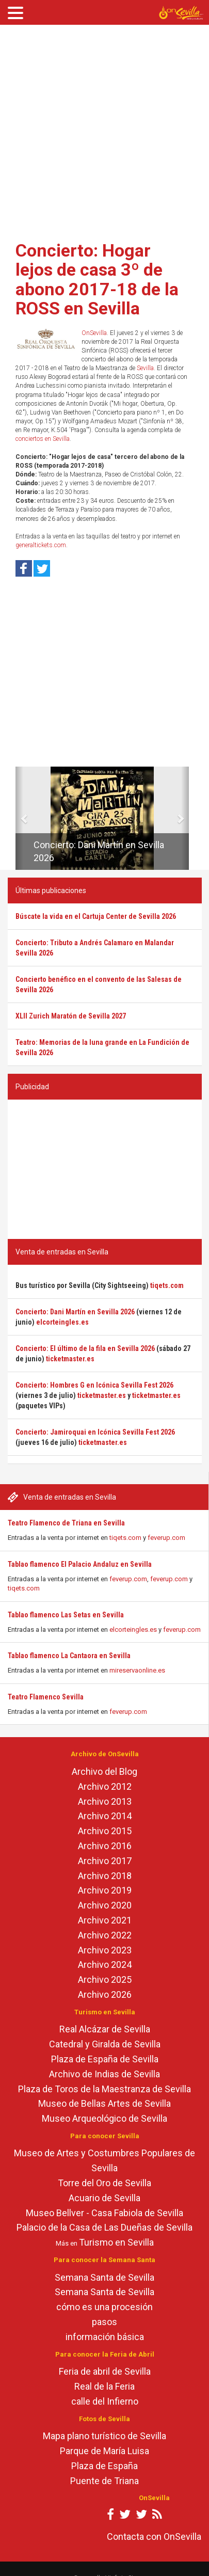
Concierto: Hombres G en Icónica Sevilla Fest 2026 (94, 1385)
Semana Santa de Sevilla (104, 2277)
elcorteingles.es (133, 1629)
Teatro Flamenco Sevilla (46, 1697)
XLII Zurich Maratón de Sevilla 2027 (70, 1016)
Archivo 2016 (105, 1845)
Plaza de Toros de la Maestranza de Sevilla (104, 2089)
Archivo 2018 (105, 1875)
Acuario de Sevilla (104, 2197)
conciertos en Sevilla (42, 438)
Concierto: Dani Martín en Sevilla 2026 (75, 1312)
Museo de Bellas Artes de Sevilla (104, 2103)
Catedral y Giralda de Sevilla (104, 2044)
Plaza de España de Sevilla (104, 2059)
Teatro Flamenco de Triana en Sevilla (66, 1523)
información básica (105, 2336)
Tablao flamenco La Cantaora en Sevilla (69, 1655)
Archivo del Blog (104, 1771)
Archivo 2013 (105, 1801)
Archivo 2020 (105, 1905)
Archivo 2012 (105, 1786)
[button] (19, 818)
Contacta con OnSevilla (154, 2536)
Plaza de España (104, 2465)
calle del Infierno (104, 2401)
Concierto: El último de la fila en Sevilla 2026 (85, 1348)
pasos (104, 2321)
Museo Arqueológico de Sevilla (104, 2118)
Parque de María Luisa (104, 2450)
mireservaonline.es (137, 1670)
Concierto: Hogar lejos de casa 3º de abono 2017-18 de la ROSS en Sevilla (97, 279)
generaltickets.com (40, 545)
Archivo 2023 (105, 1950)
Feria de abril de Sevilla (105, 2371)
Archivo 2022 (105, 1935)
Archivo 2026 (105, 1994)
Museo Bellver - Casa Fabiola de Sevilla (104, 2212)
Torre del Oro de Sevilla (104, 2182)
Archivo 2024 (105, 1964)
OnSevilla (94, 333)
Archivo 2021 (105, 1920)
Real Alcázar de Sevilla (104, 2029)
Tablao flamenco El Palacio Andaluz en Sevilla (80, 1564)
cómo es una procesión (104, 2306)
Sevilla (145, 368)
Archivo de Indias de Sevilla (104, 2074)
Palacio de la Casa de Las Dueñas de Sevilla (104, 2227)
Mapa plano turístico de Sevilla (104, 2435)
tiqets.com (125, 1537)
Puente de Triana (104, 2480)
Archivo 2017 (105, 1860)
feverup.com (166, 1537)
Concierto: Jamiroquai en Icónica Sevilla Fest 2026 (95, 1432)
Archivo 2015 (105, 1830)
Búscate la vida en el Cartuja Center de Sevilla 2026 (95, 916)
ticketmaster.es (70, 1359)
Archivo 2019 (105, 1890)
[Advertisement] (97, 129)
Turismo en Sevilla (116, 2242)
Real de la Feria (104, 2386)
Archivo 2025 (105, 1979)
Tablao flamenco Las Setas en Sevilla (66, 1615)
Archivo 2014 (105, 1815)
